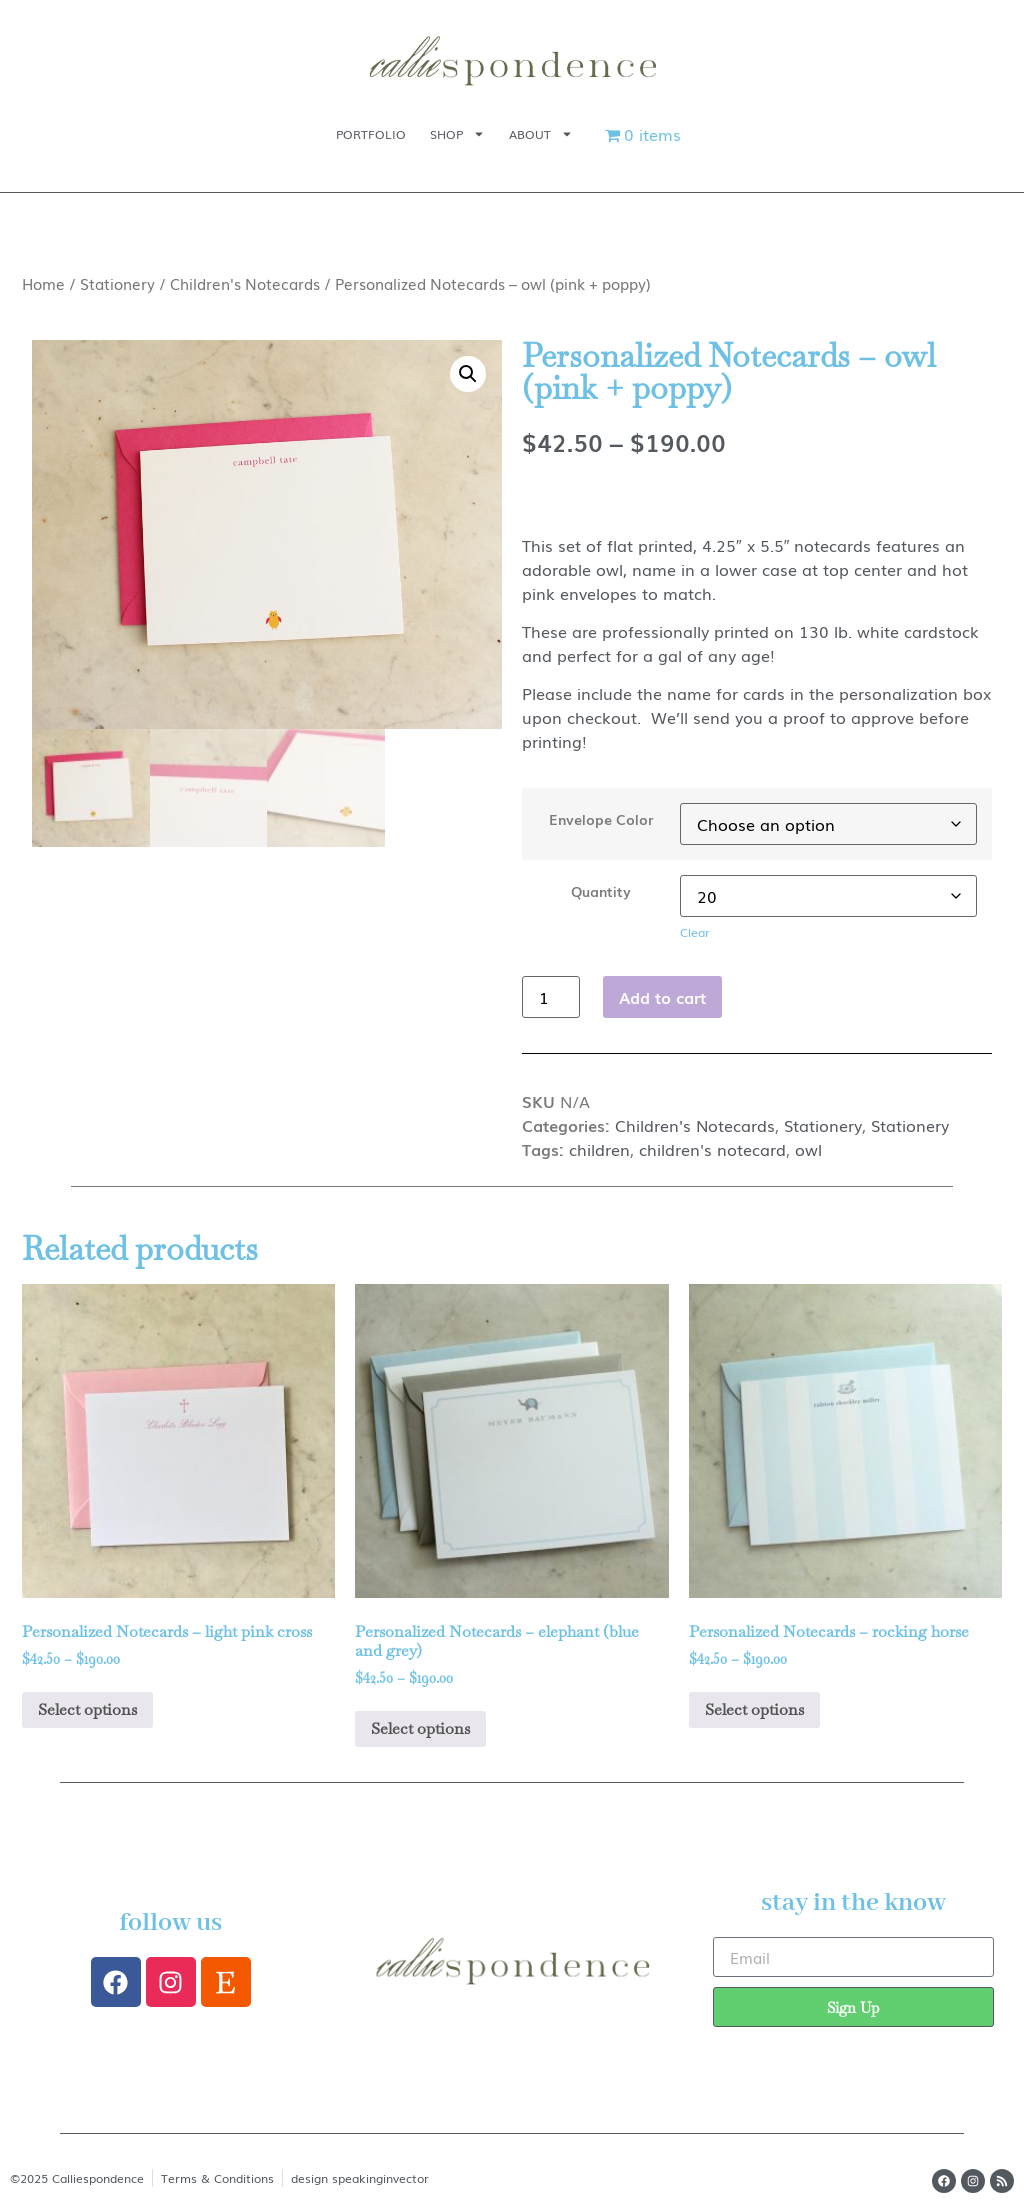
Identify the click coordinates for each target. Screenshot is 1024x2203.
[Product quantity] (551, 997)
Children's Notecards (245, 283)
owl (808, 1149)
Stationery (117, 283)
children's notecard (712, 1149)
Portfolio (371, 134)
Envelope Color (601, 819)
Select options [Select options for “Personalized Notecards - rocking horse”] (754, 1709)
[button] (468, 374)
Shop (457, 134)
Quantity (601, 891)
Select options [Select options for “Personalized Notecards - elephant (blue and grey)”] (420, 1728)
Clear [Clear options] (695, 932)
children (599, 1149)
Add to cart (662, 997)
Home (43, 283)
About (541, 134)
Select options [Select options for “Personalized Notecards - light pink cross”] (87, 1709)
